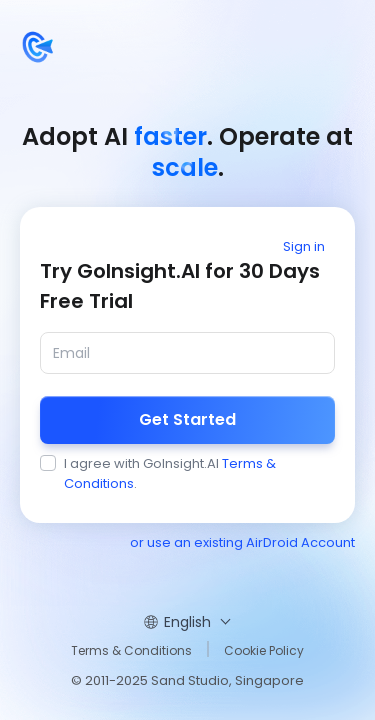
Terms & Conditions (131, 650)
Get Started (187, 419)
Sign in (304, 246)
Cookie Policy (264, 650)
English (187, 622)
